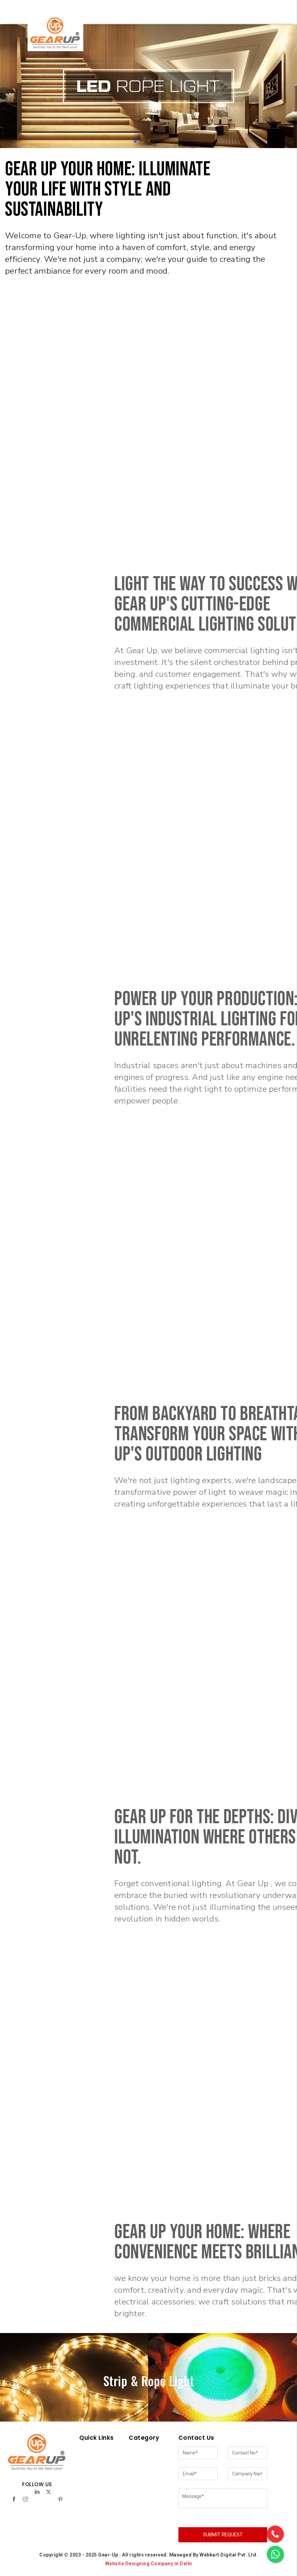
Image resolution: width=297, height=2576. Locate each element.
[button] (135, 141)
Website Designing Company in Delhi (148, 2563)
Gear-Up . (110, 2554)
